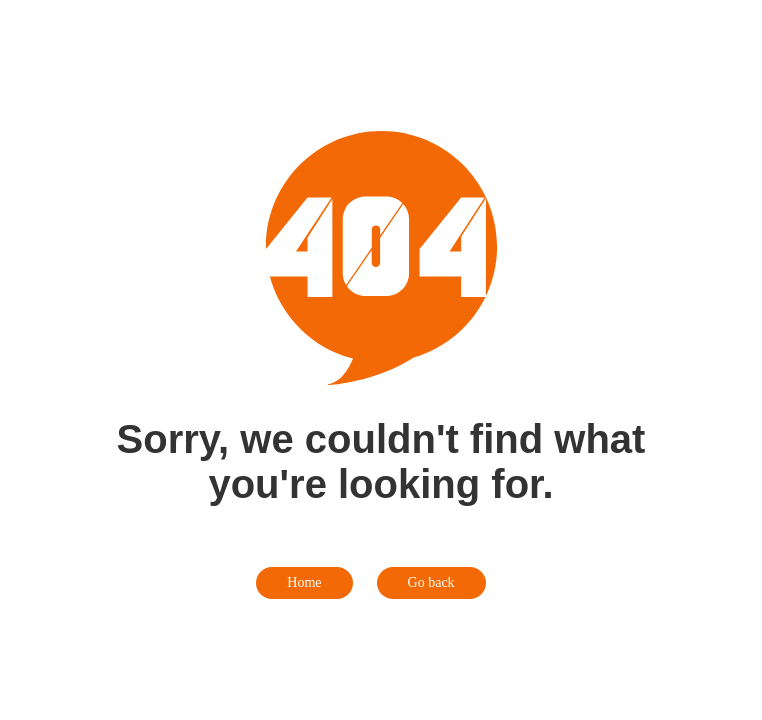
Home (304, 582)
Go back (431, 582)
